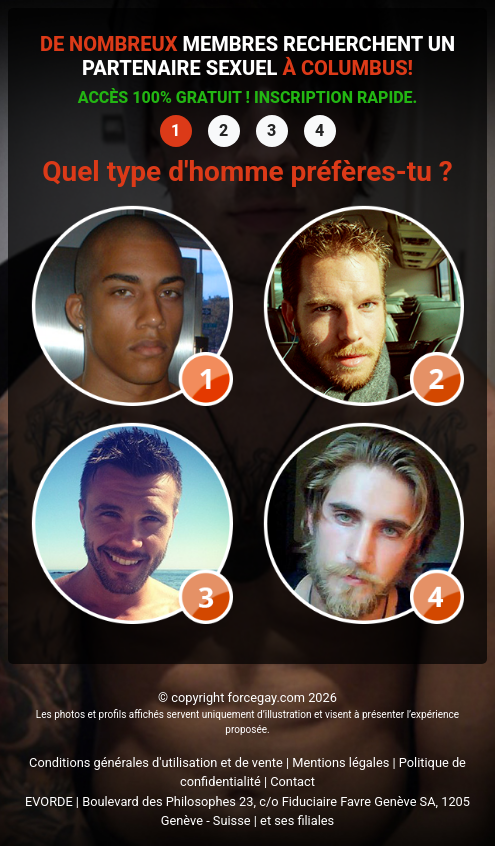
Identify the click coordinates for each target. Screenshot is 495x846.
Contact (292, 781)
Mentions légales (340, 762)
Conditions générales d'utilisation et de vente (156, 762)
